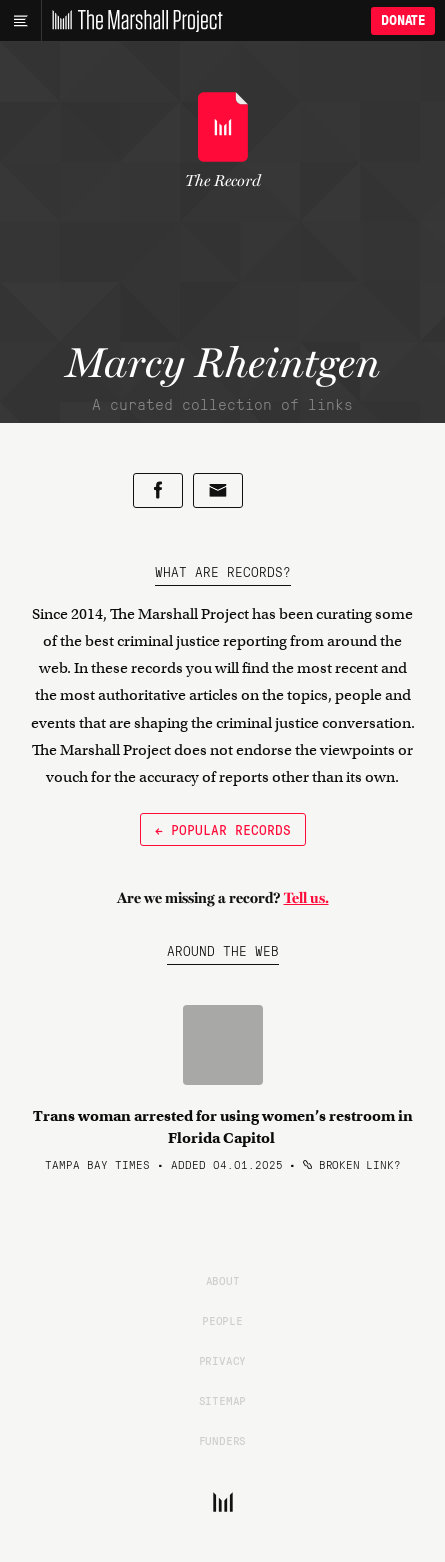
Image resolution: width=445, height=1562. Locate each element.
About (223, 1280)
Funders (223, 1440)
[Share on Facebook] (158, 490)
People (222, 1320)
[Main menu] (20, 21)
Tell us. (306, 898)
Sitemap (223, 1400)
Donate (403, 20)
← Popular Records (223, 829)
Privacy (223, 1360)
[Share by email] (218, 490)
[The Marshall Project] (132, 21)
